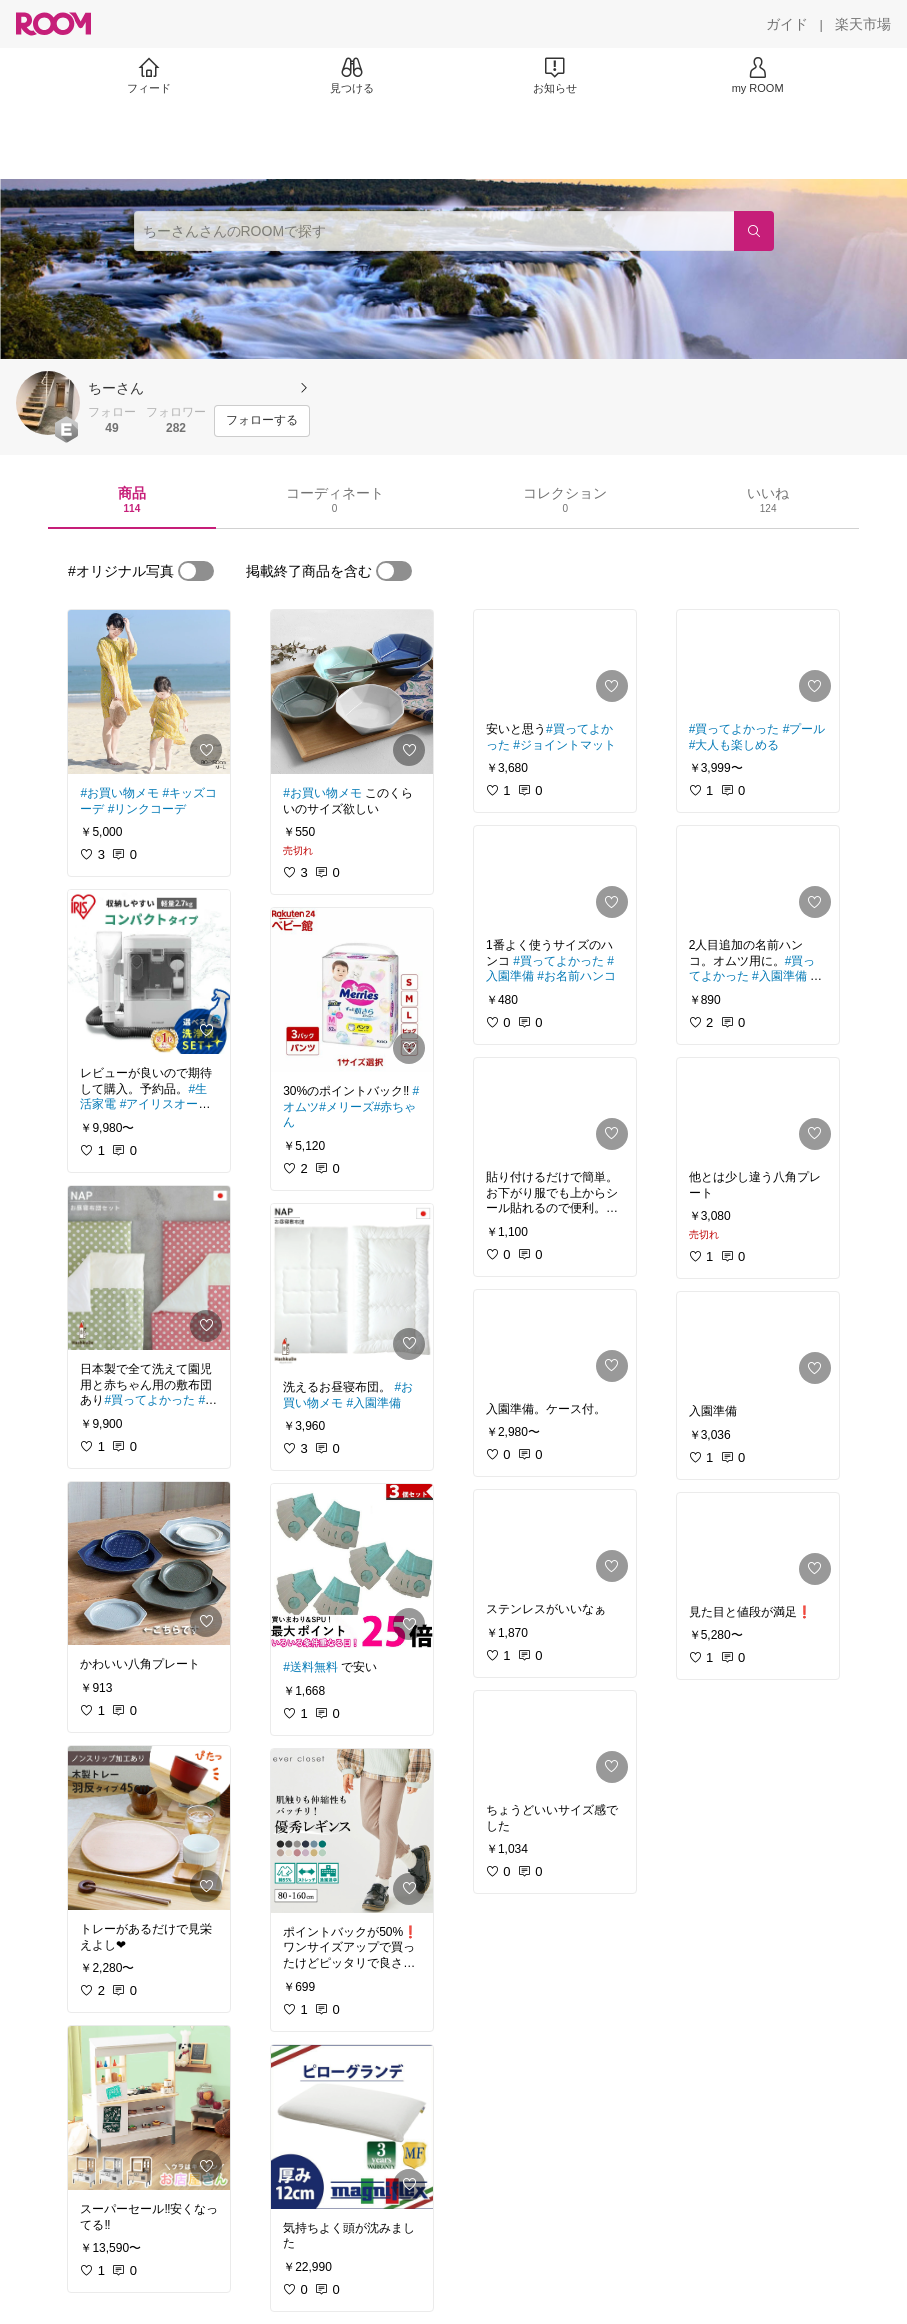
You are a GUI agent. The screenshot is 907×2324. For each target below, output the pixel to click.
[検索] (754, 231)
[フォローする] (262, 421)
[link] (149, 692)
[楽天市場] (863, 24)
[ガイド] (787, 24)
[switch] (196, 571)
